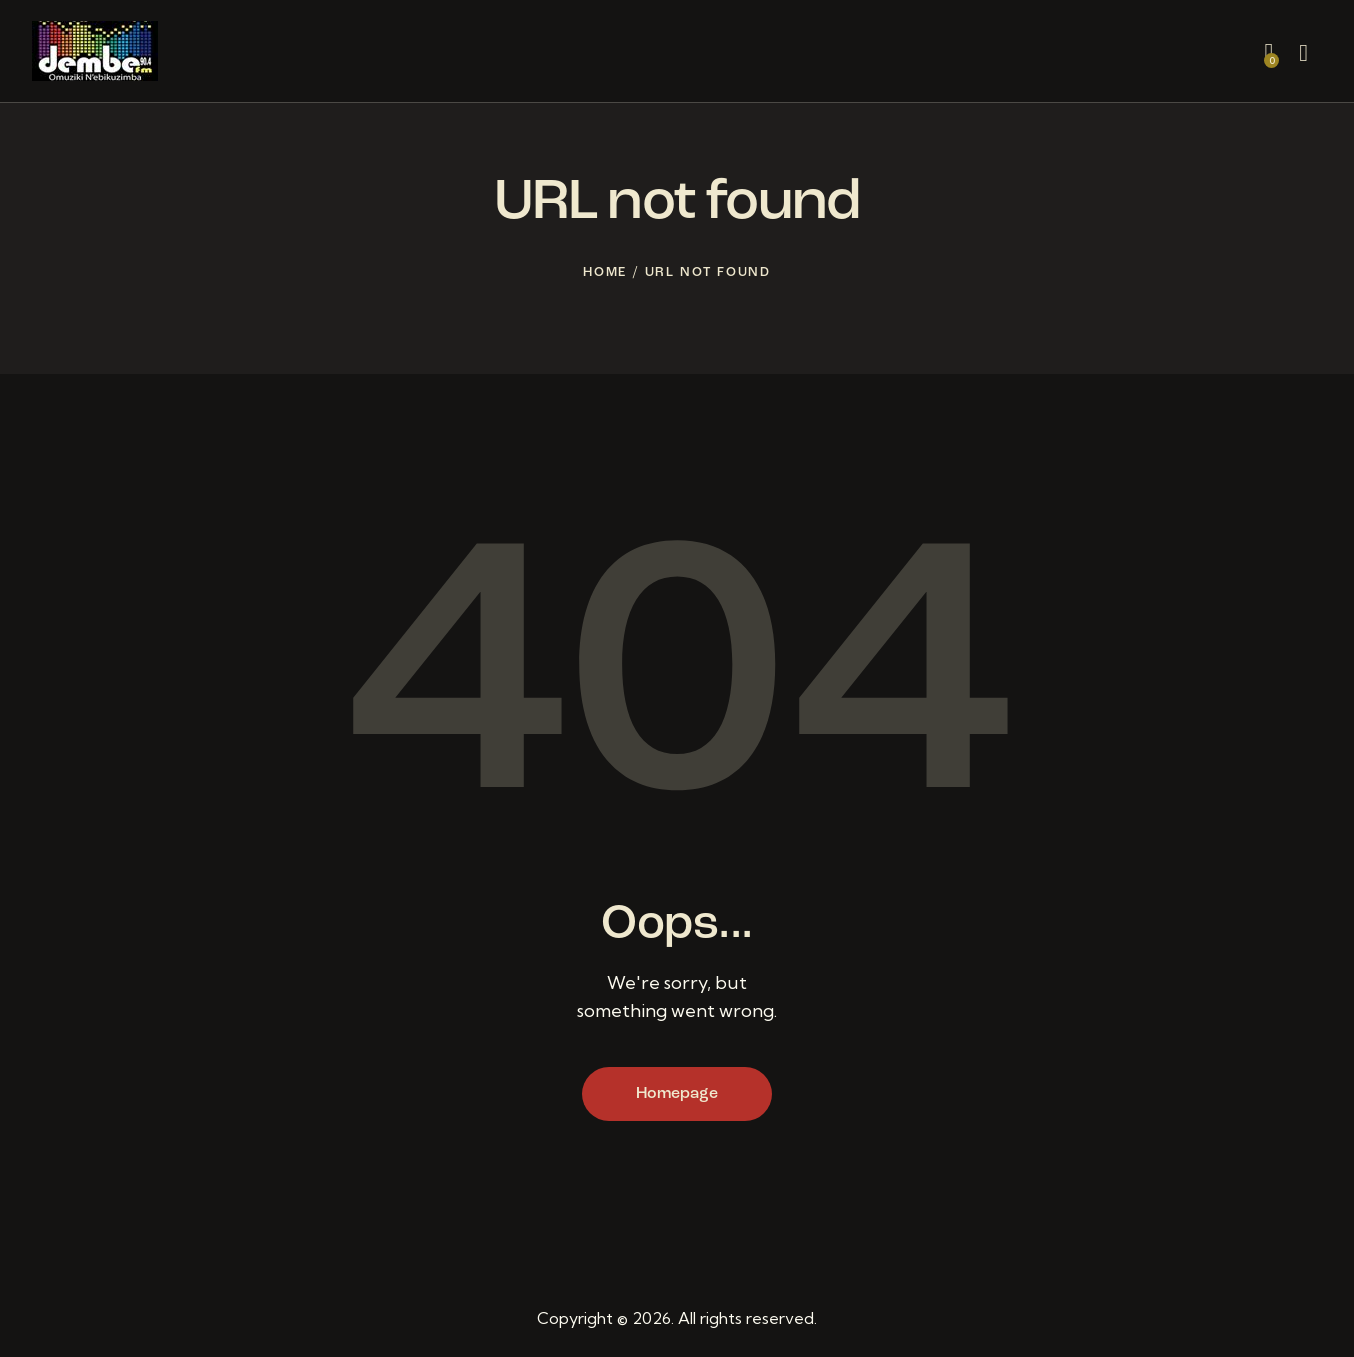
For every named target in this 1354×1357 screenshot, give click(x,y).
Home (605, 272)
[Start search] (1303, 54)
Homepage (677, 1094)
